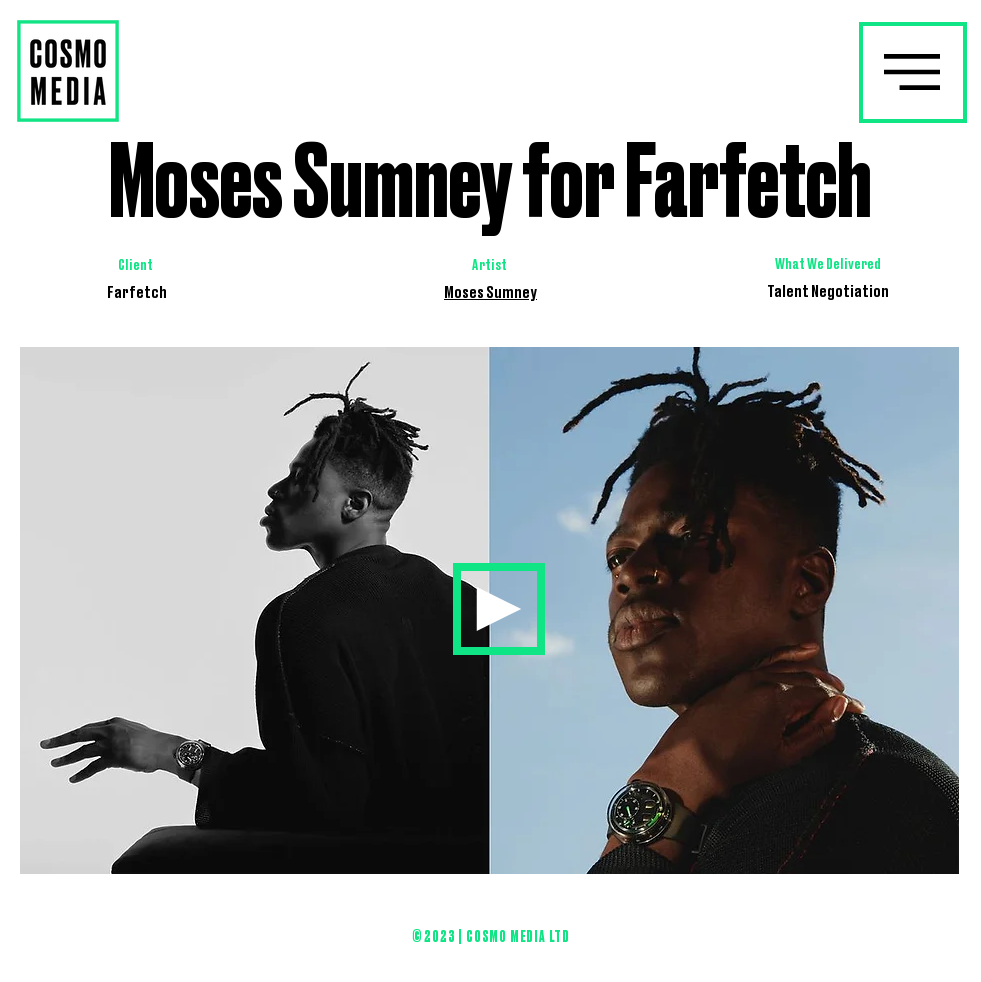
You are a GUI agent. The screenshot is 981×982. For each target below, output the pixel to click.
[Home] (499, 609)
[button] (912, 71)
